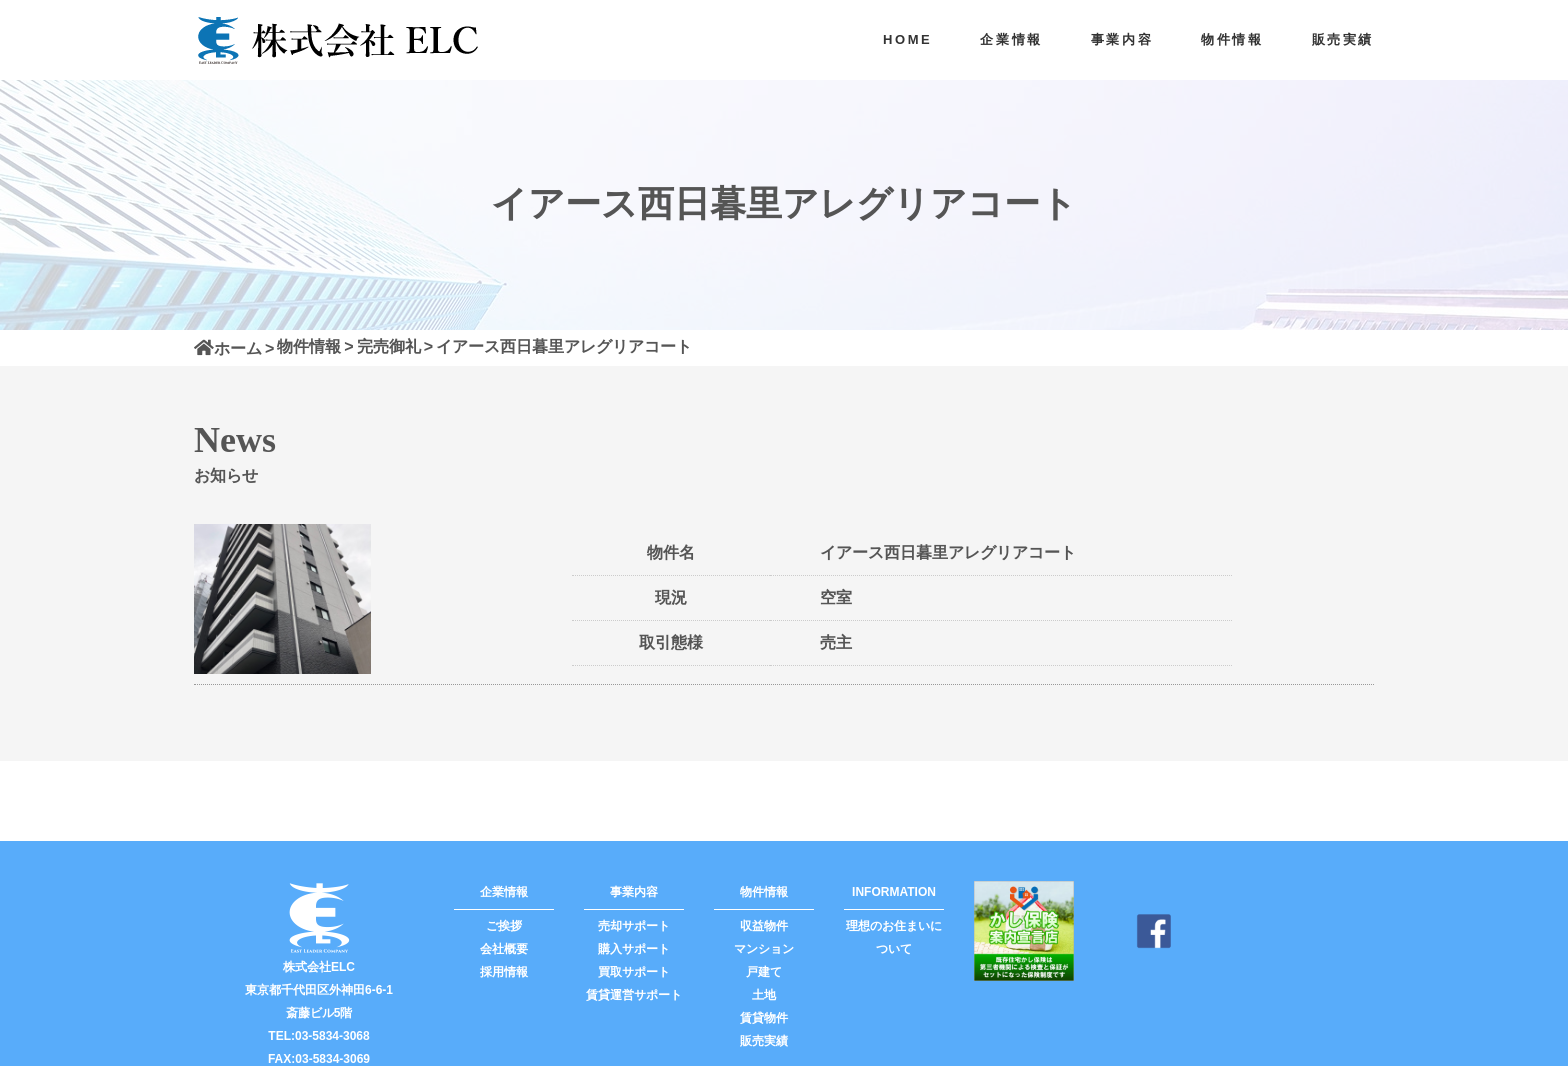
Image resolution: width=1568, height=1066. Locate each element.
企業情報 (1011, 39)
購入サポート (634, 949)
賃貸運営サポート (634, 995)
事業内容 (1122, 39)
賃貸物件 (764, 1018)
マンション (764, 949)
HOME (907, 39)
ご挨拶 (504, 926)
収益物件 (764, 926)
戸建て (764, 972)
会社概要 (504, 949)
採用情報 (504, 972)
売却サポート (634, 926)
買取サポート (634, 972)
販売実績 (1343, 39)
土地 (764, 995)
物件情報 (1232, 39)
